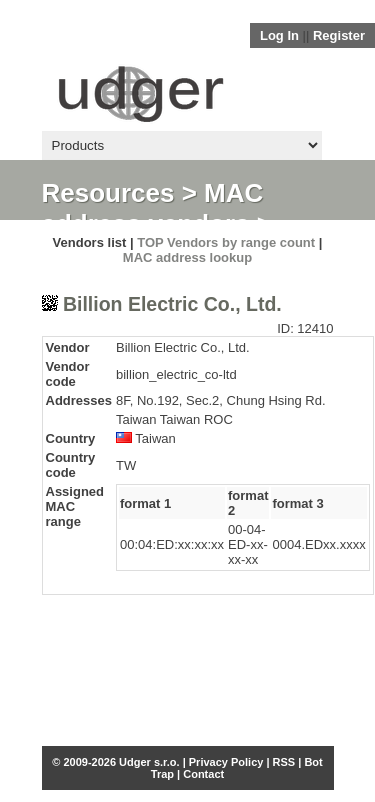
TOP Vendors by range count (226, 242)
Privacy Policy (226, 762)
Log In (279, 35)
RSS (284, 762)
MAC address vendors (153, 208)
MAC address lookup (187, 257)
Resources (108, 193)
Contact (203, 774)
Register (339, 35)
